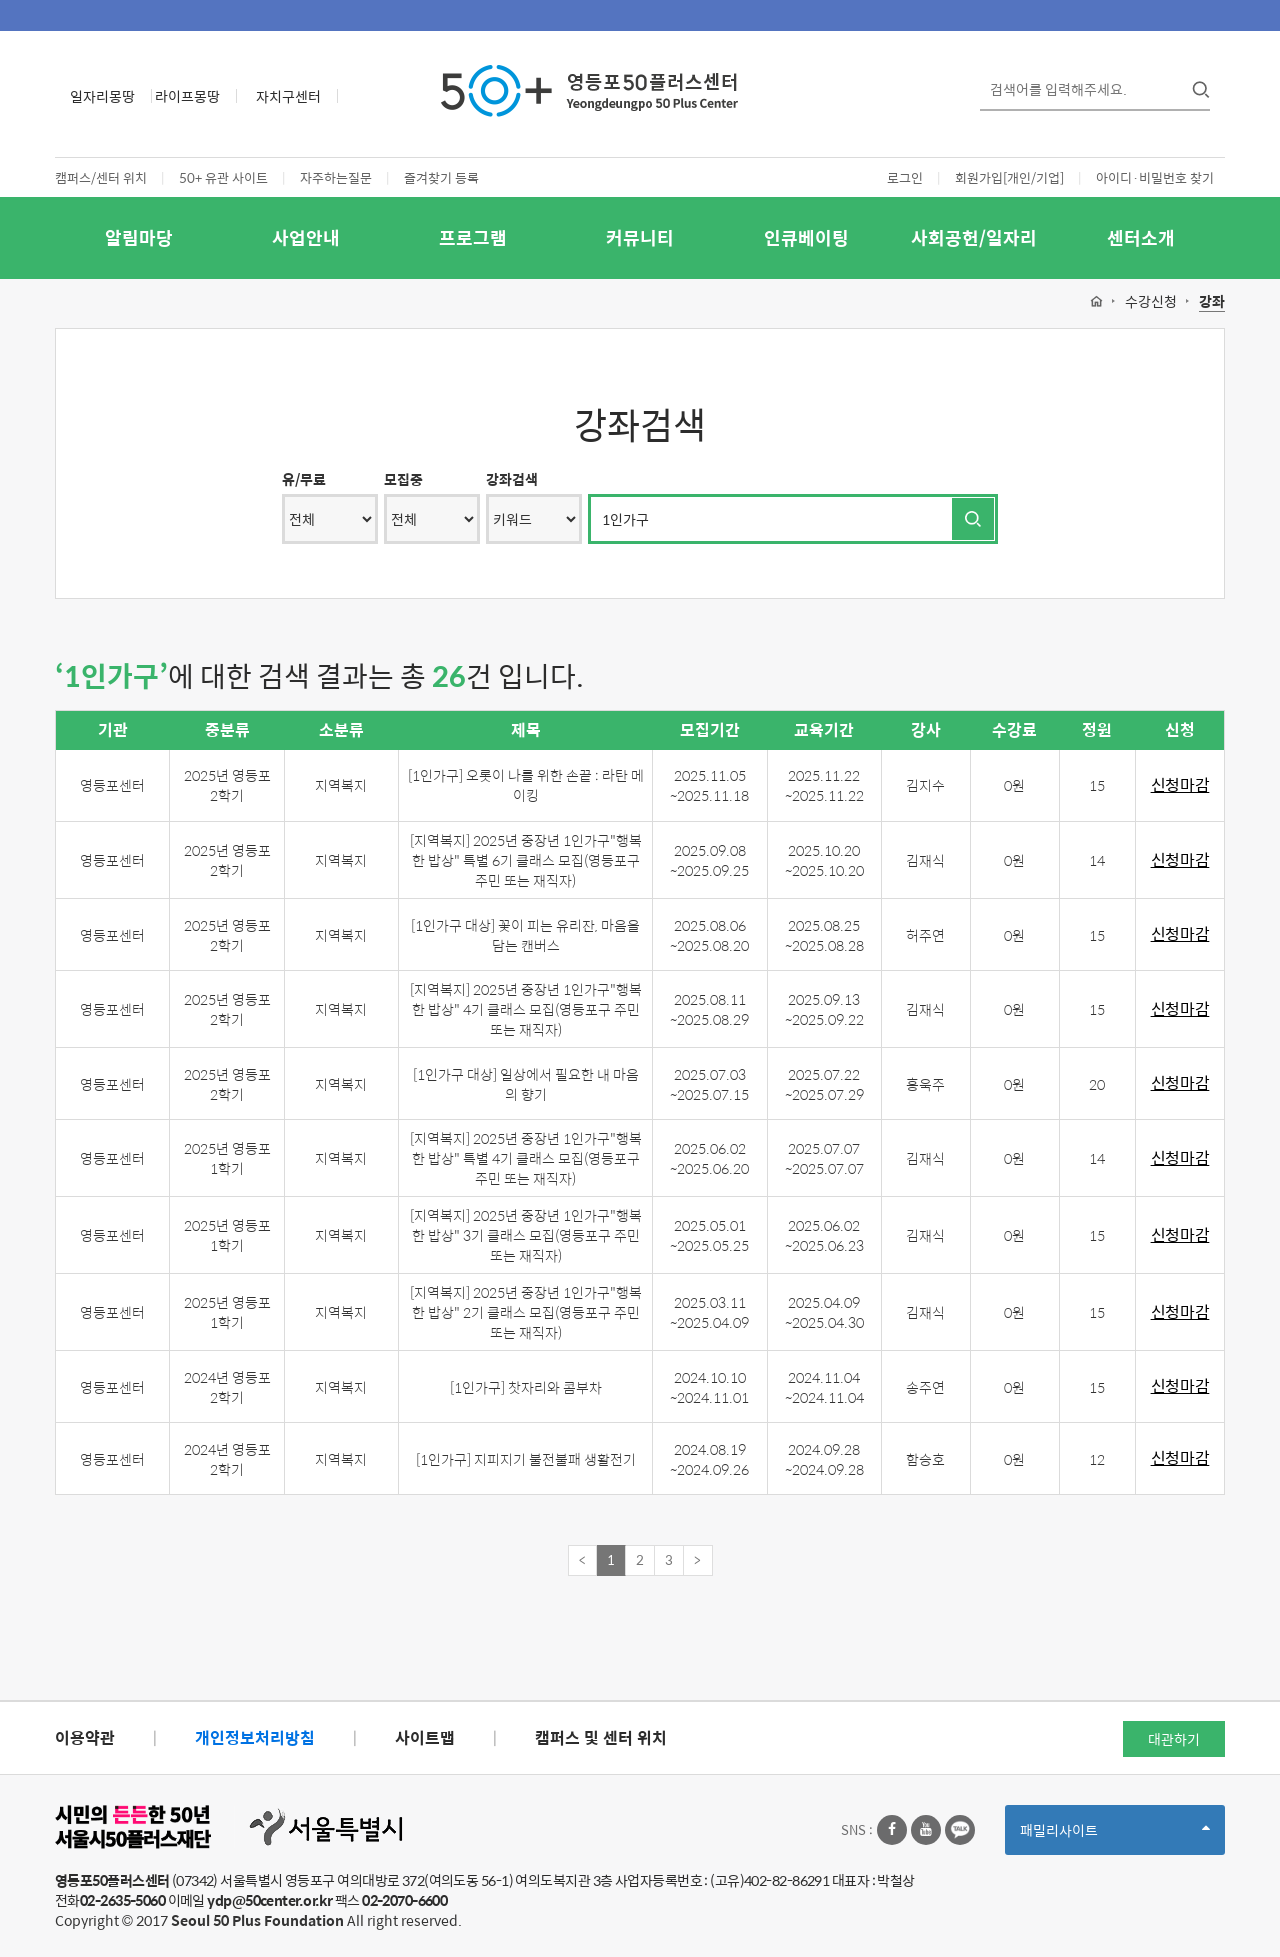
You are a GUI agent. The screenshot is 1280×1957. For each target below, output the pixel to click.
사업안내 (306, 237)
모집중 (403, 479)
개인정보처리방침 (255, 1737)
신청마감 (1180, 785)
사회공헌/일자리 (974, 237)
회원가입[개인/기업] (1009, 177)
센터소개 (1141, 237)
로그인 (905, 177)
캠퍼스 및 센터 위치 (601, 1737)
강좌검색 (512, 479)
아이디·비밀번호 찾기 (1155, 177)
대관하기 (1174, 1739)
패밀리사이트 (1115, 1836)
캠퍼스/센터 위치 (101, 177)
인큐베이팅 (806, 237)
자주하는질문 (336, 177)
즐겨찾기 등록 (441, 177)
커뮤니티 (640, 237)
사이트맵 (425, 1737)
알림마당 (139, 237)
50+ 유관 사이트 (223, 177)
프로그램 (473, 237)
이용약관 (85, 1737)
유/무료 (304, 479)
